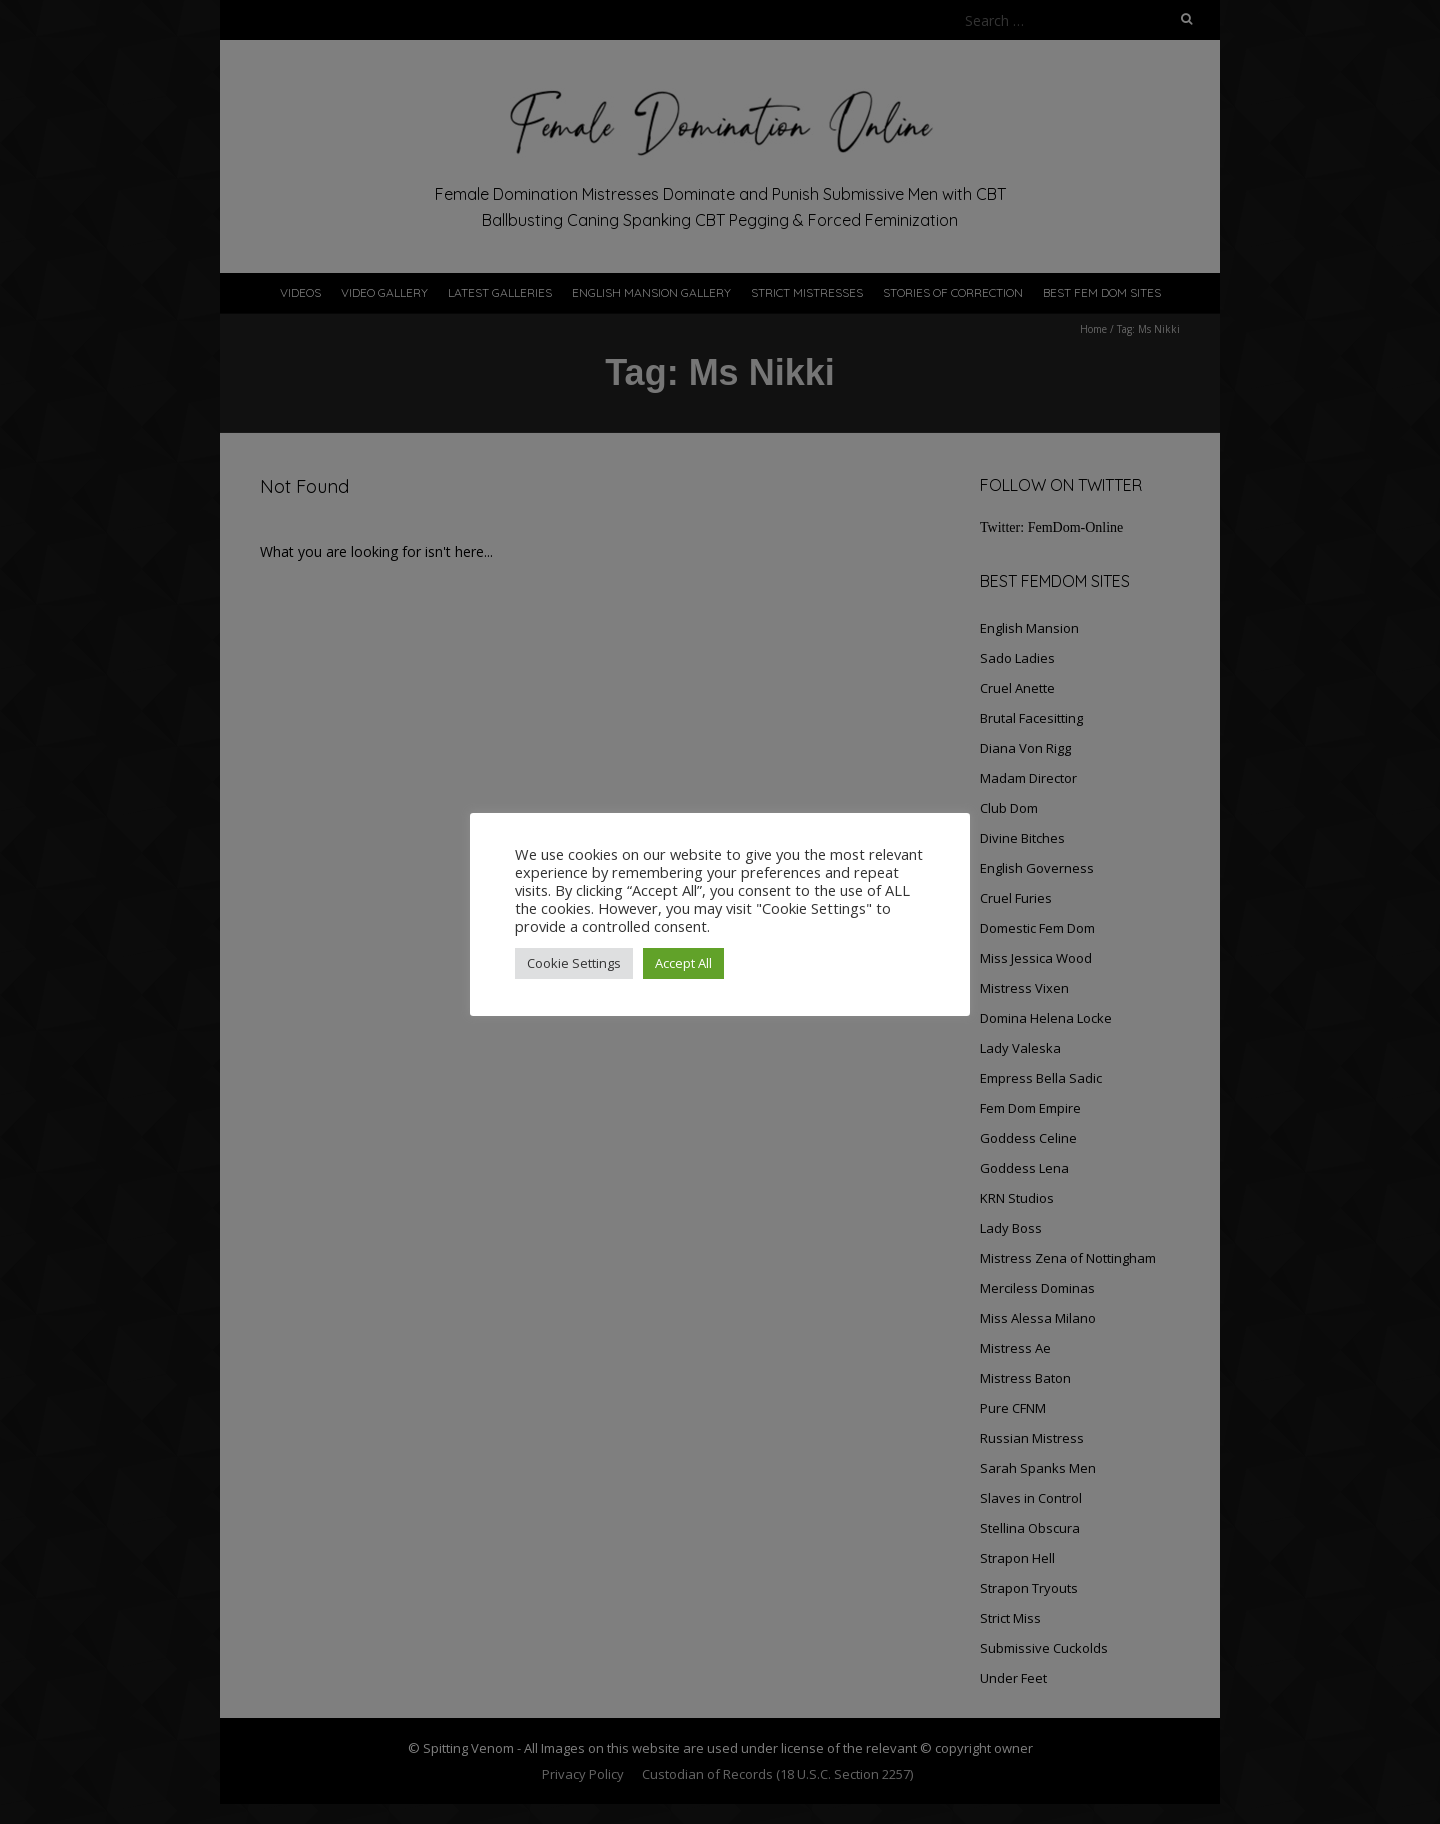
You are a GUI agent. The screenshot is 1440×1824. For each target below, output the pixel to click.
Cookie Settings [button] (574, 963)
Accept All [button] (683, 963)
